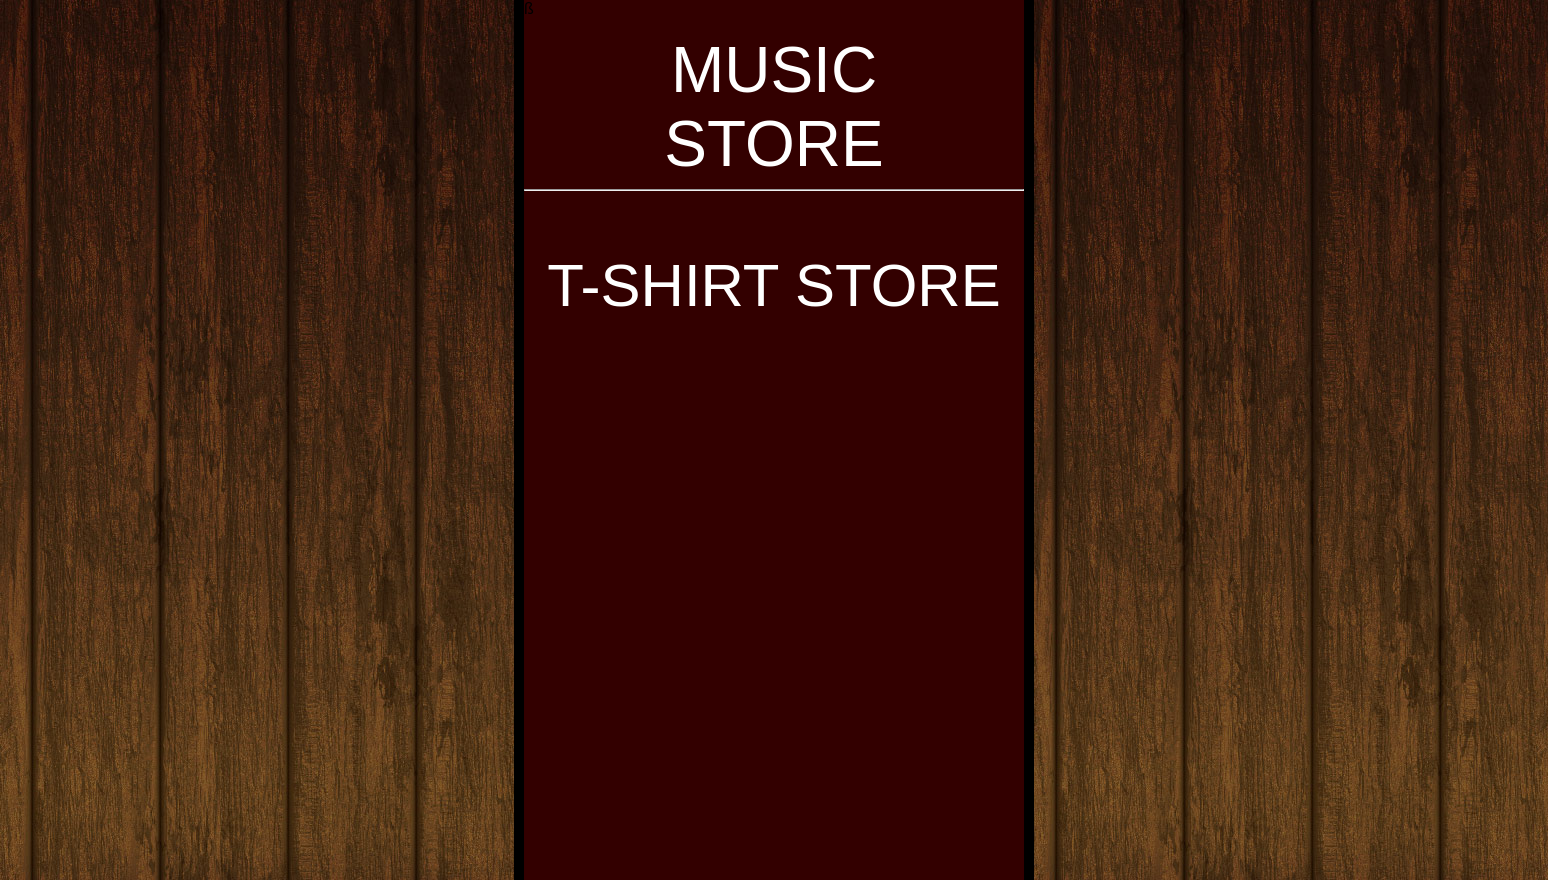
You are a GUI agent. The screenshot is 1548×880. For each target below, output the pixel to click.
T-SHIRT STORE (773, 285)
